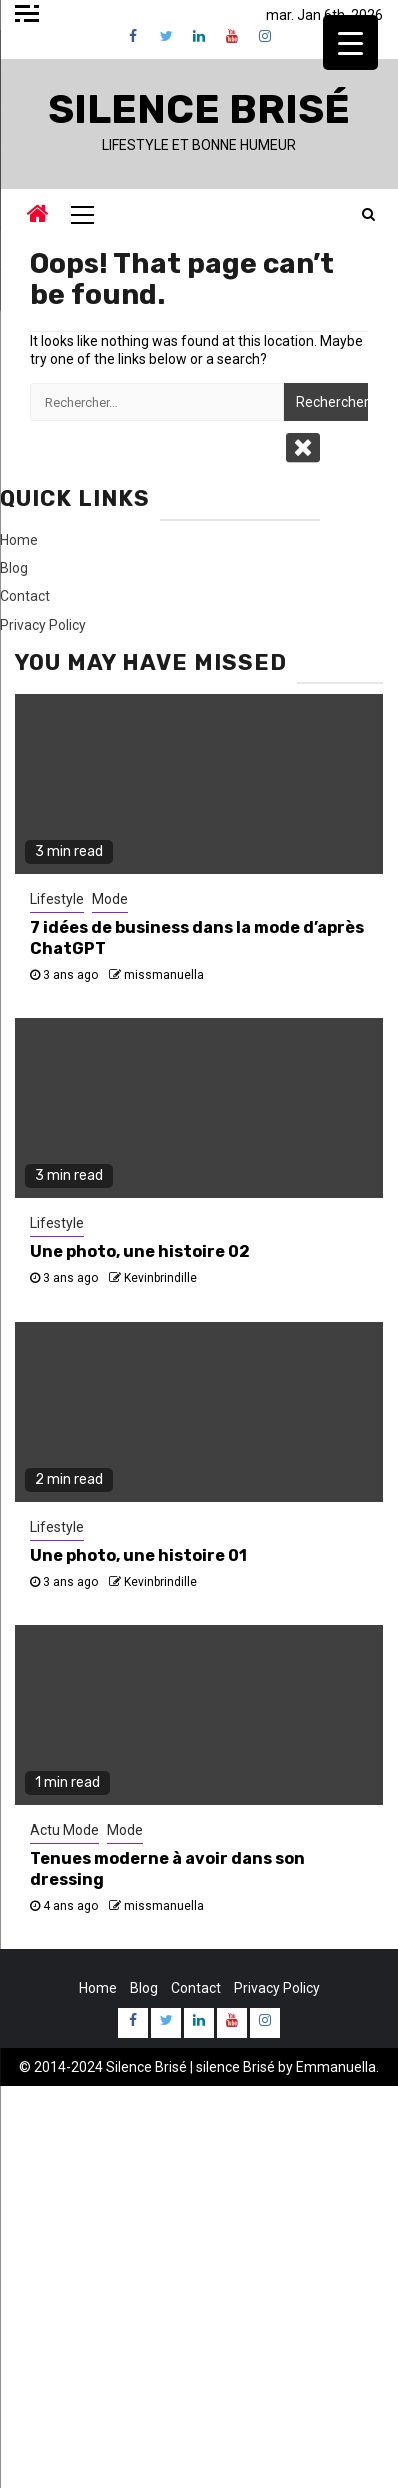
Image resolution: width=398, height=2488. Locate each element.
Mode (110, 899)
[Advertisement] (199, 2285)
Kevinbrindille (160, 1278)
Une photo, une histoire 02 (140, 1251)
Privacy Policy (43, 625)
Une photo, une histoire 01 (138, 1555)
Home (19, 540)
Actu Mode (64, 1830)
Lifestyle (57, 899)
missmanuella (164, 975)
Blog (14, 568)
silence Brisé (235, 2067)
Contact (25, 596)
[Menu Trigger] (350, 42)
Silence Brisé (199, 109)
